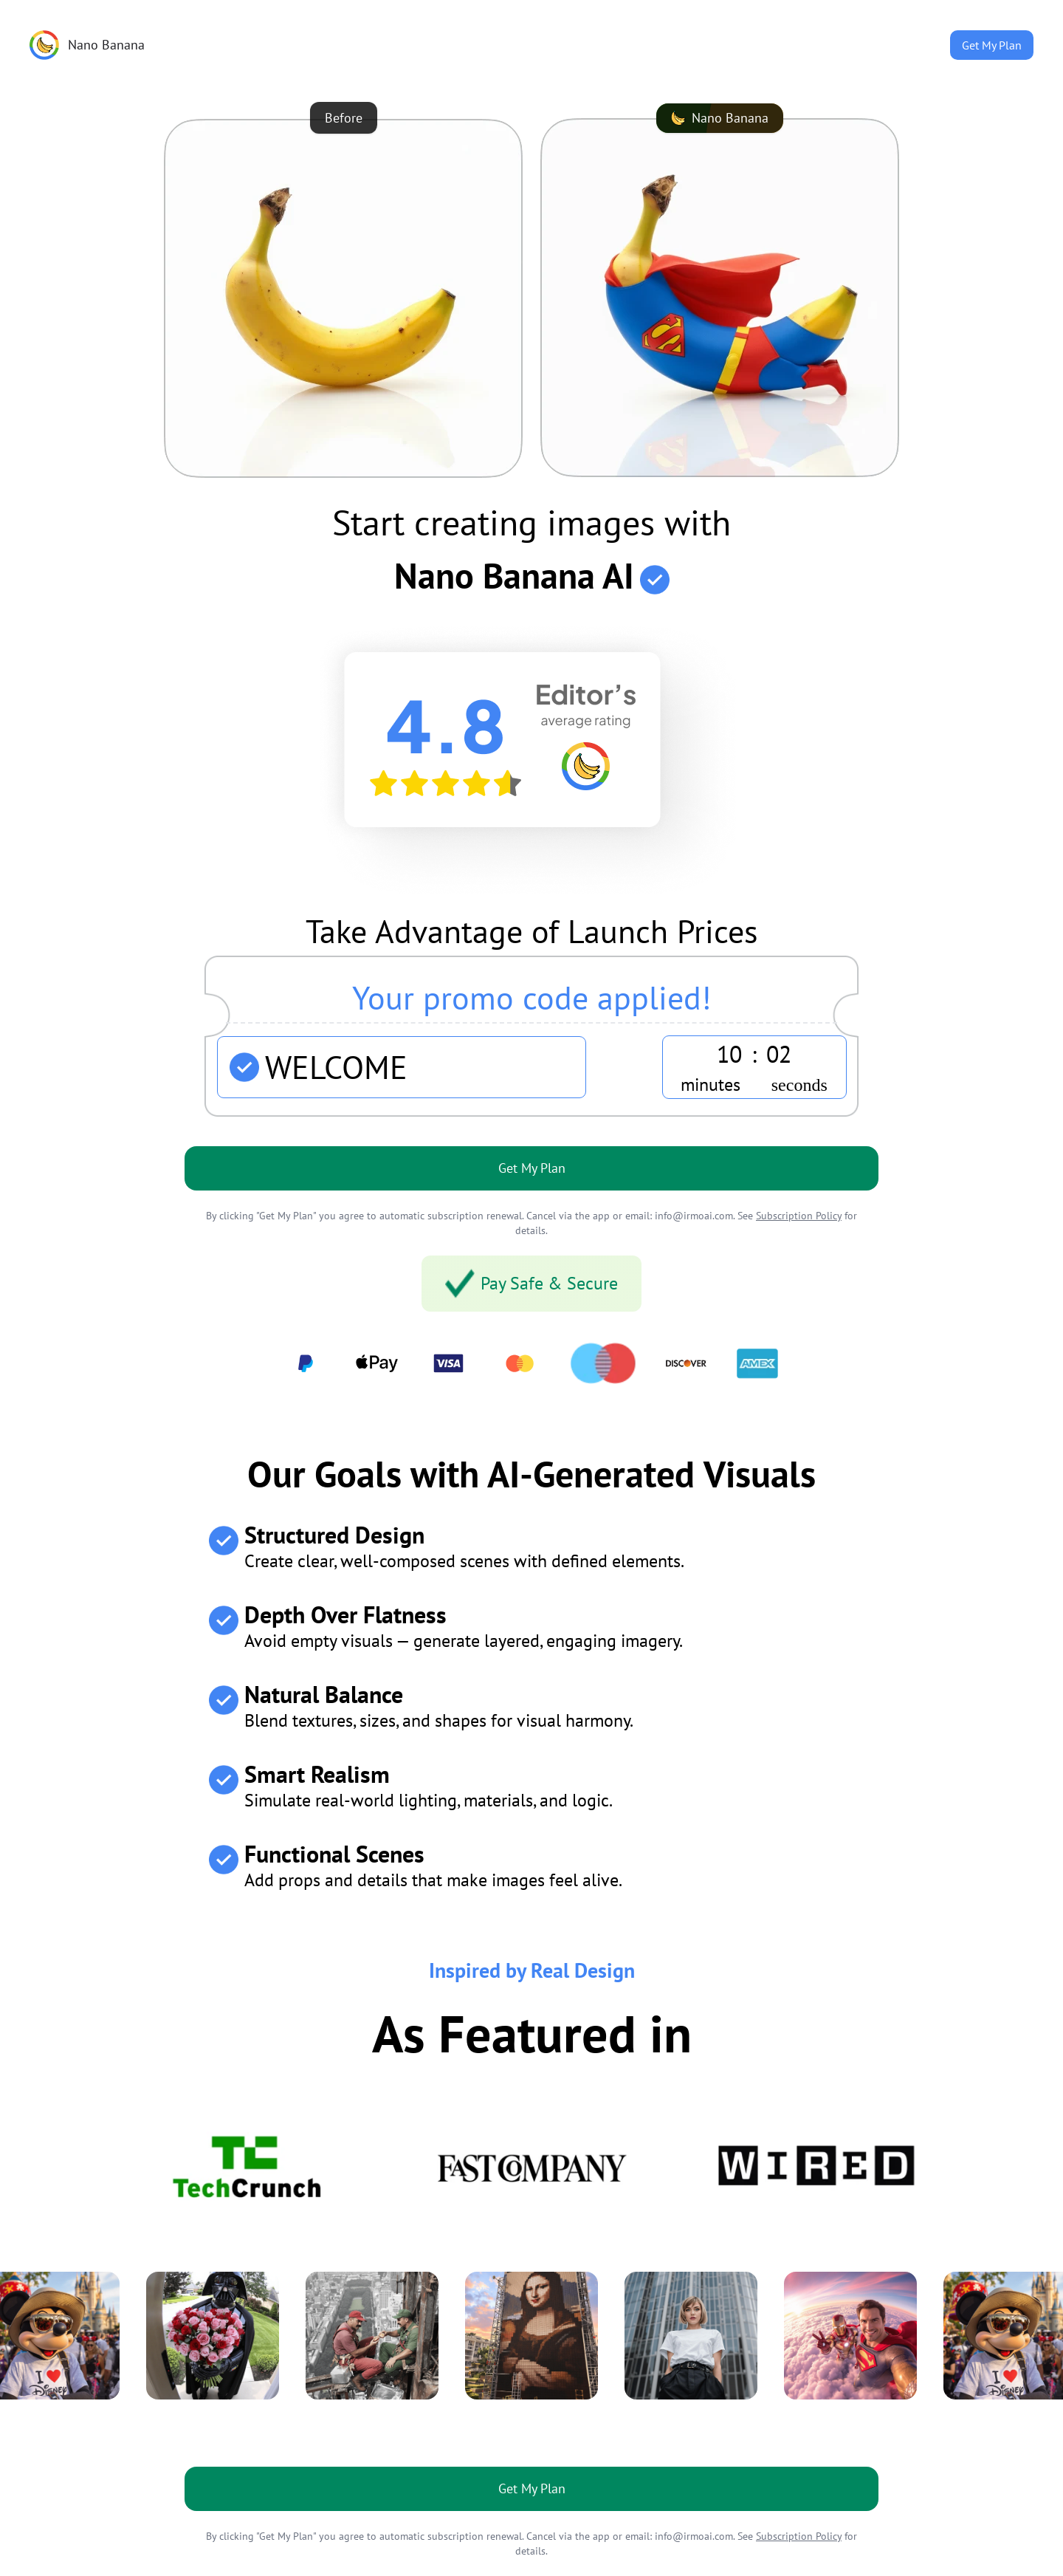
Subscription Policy (799, 1215)
